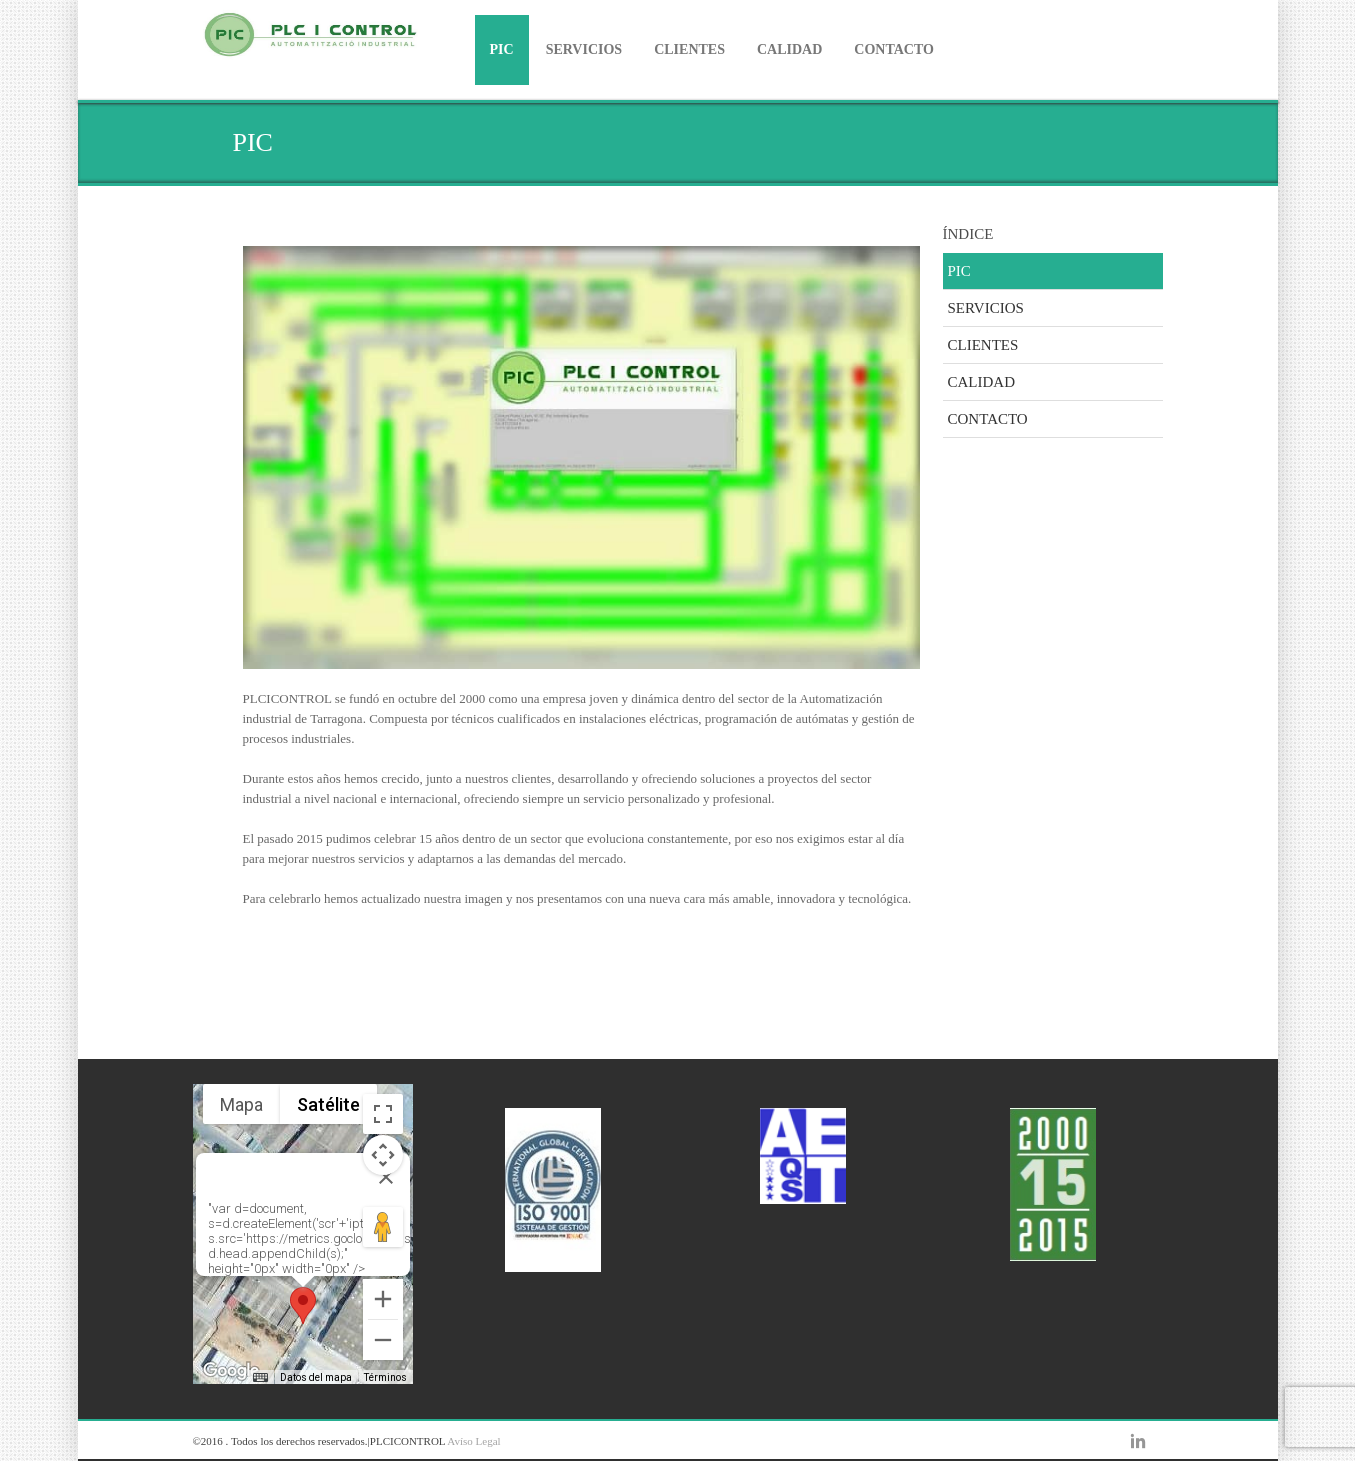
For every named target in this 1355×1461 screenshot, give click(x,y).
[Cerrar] (386, 1177)
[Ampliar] (383, 1299)
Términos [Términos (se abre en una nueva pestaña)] (385, 1377)
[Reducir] (383, 1340)
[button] (303, 1305)
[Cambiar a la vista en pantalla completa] (383, 1114)
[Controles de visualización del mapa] (383, 1155)
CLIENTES (689, 49)
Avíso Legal (473, 1441)
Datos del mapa (316, 1377)
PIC (502, 49)
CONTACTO (894, 49)
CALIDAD (789, 49)
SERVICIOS (584, 49)
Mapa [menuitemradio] (241, 1104)
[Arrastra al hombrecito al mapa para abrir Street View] (383, 1227)
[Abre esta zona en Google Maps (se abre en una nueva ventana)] (231, 1371)
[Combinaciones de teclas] (260, 1378)
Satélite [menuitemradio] (328, 1104)
